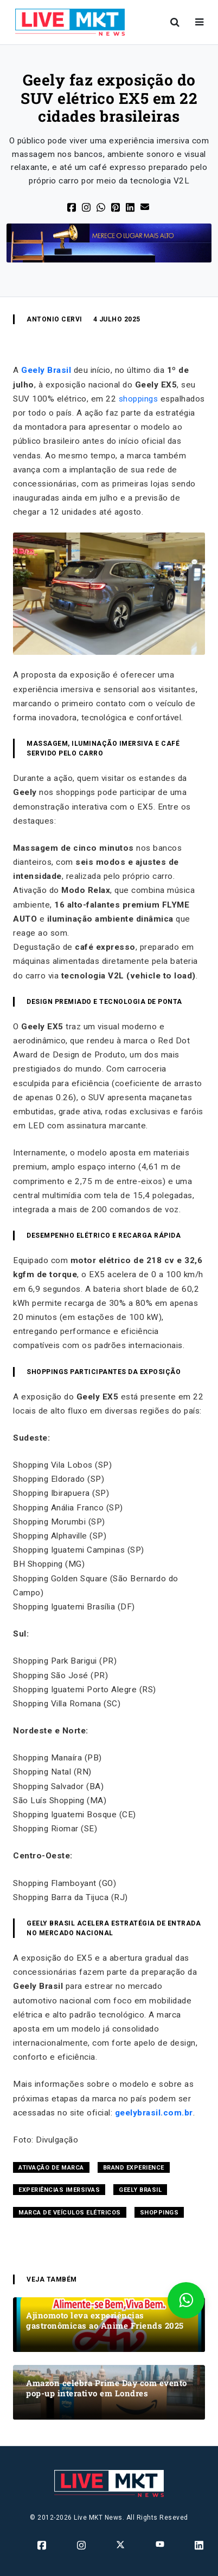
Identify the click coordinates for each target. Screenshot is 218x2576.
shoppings (138, 399)
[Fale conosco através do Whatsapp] (186, 2300)
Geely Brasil (46, 370)
